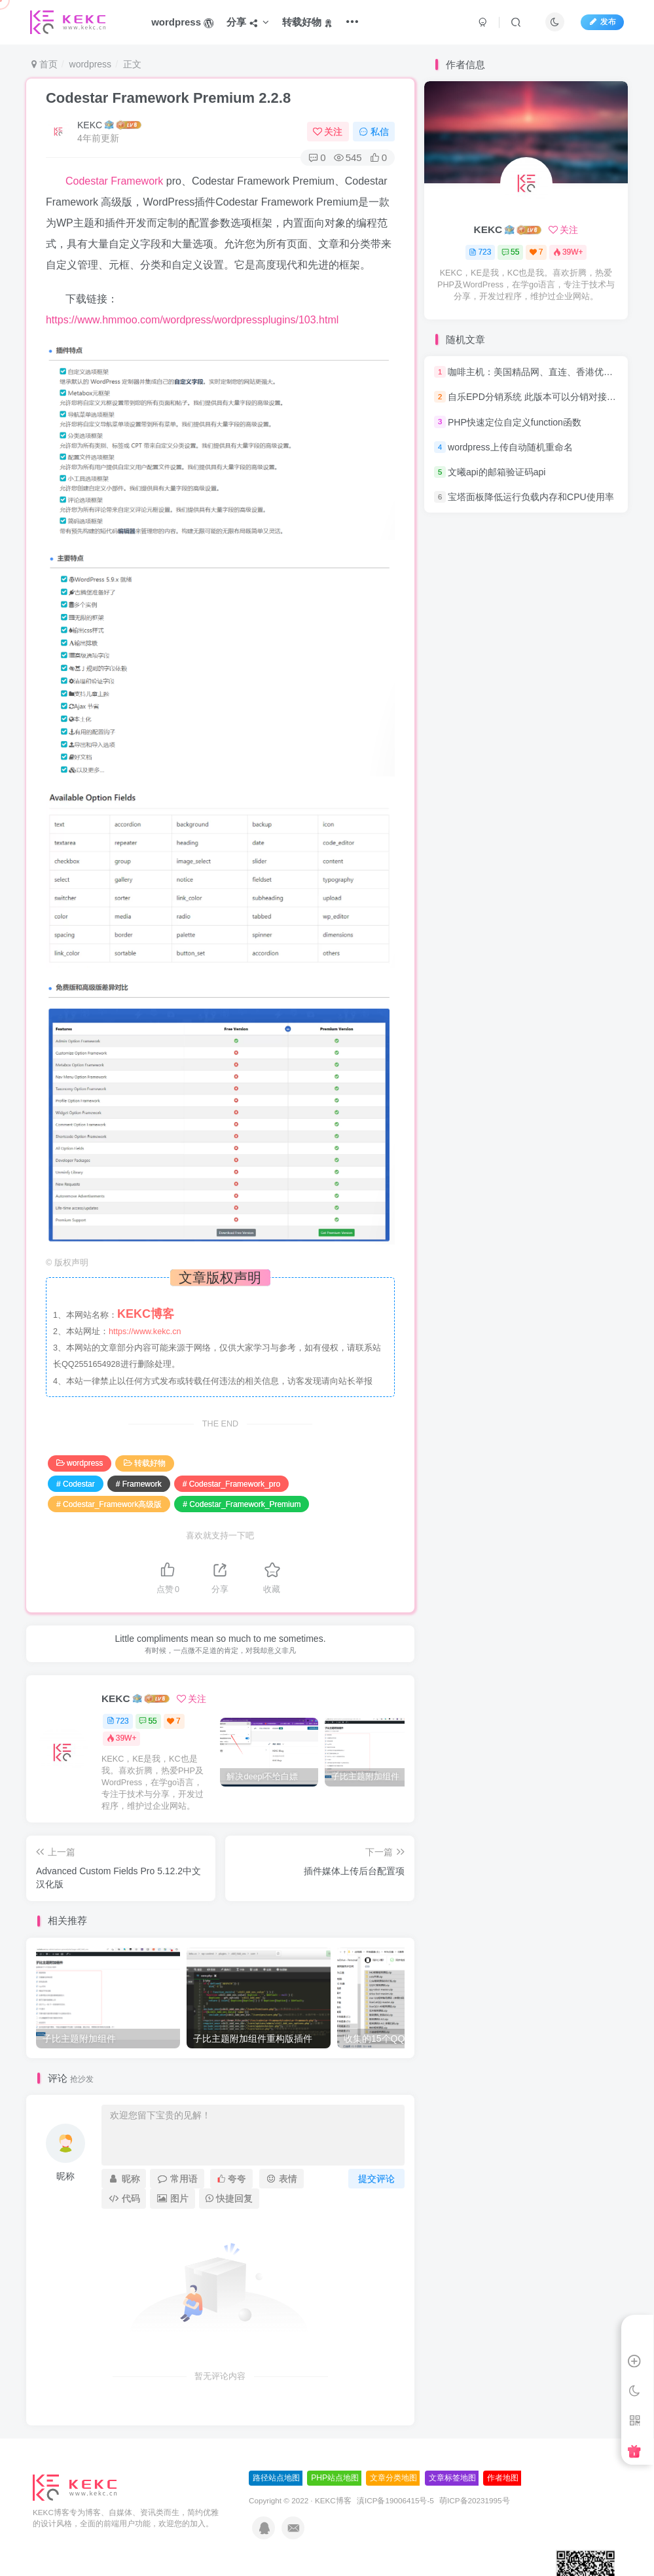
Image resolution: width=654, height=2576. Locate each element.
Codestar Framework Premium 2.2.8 (168, 98)
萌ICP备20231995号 (474, 2500)
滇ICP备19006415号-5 (395, 2500)
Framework (137, 181)
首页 (44, 64)
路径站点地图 (276, 2477)
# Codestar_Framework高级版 (109, 1504)
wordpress (90, 64)
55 (147, 1721)
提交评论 (376, 2178)
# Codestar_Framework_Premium (241, 1504)
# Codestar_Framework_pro (231, 1484)
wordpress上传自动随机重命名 (510, 447)
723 (118, 1721)
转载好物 (145, 1463)
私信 (374, 131)
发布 (602, 21)
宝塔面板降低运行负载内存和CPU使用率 (531, 497)
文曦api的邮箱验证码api (496, 472)
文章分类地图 (393, 2477)
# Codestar (75, 1484)
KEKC (89, 125)
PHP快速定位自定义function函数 (514, 422)
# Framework (139, 1484)
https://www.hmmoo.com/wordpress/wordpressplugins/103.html (192, 319)
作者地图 (502, 2477)
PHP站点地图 (335, 2477)
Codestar (86, 181)
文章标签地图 (452, 2477)
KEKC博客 (333, 2500)
